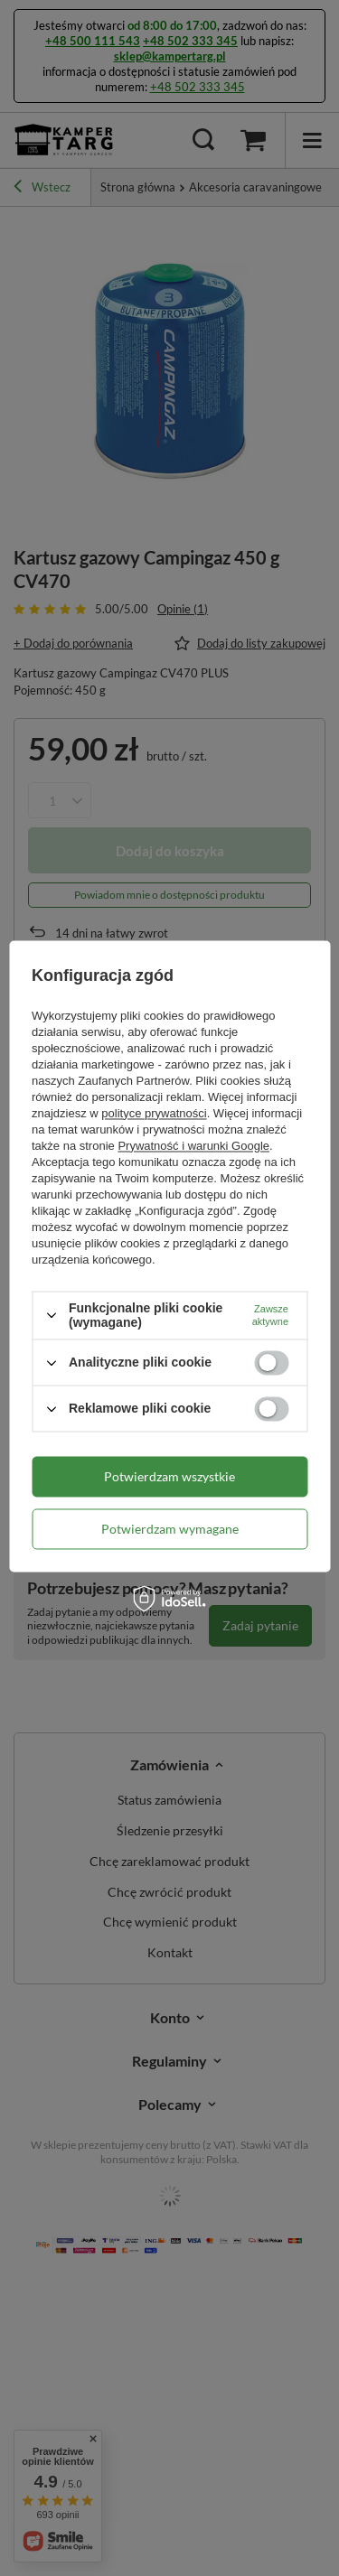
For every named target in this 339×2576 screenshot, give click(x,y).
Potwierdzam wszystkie (169, 1476)
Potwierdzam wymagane (170, 1528)
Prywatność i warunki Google (193, 1146)
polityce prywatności (153, 1113)
